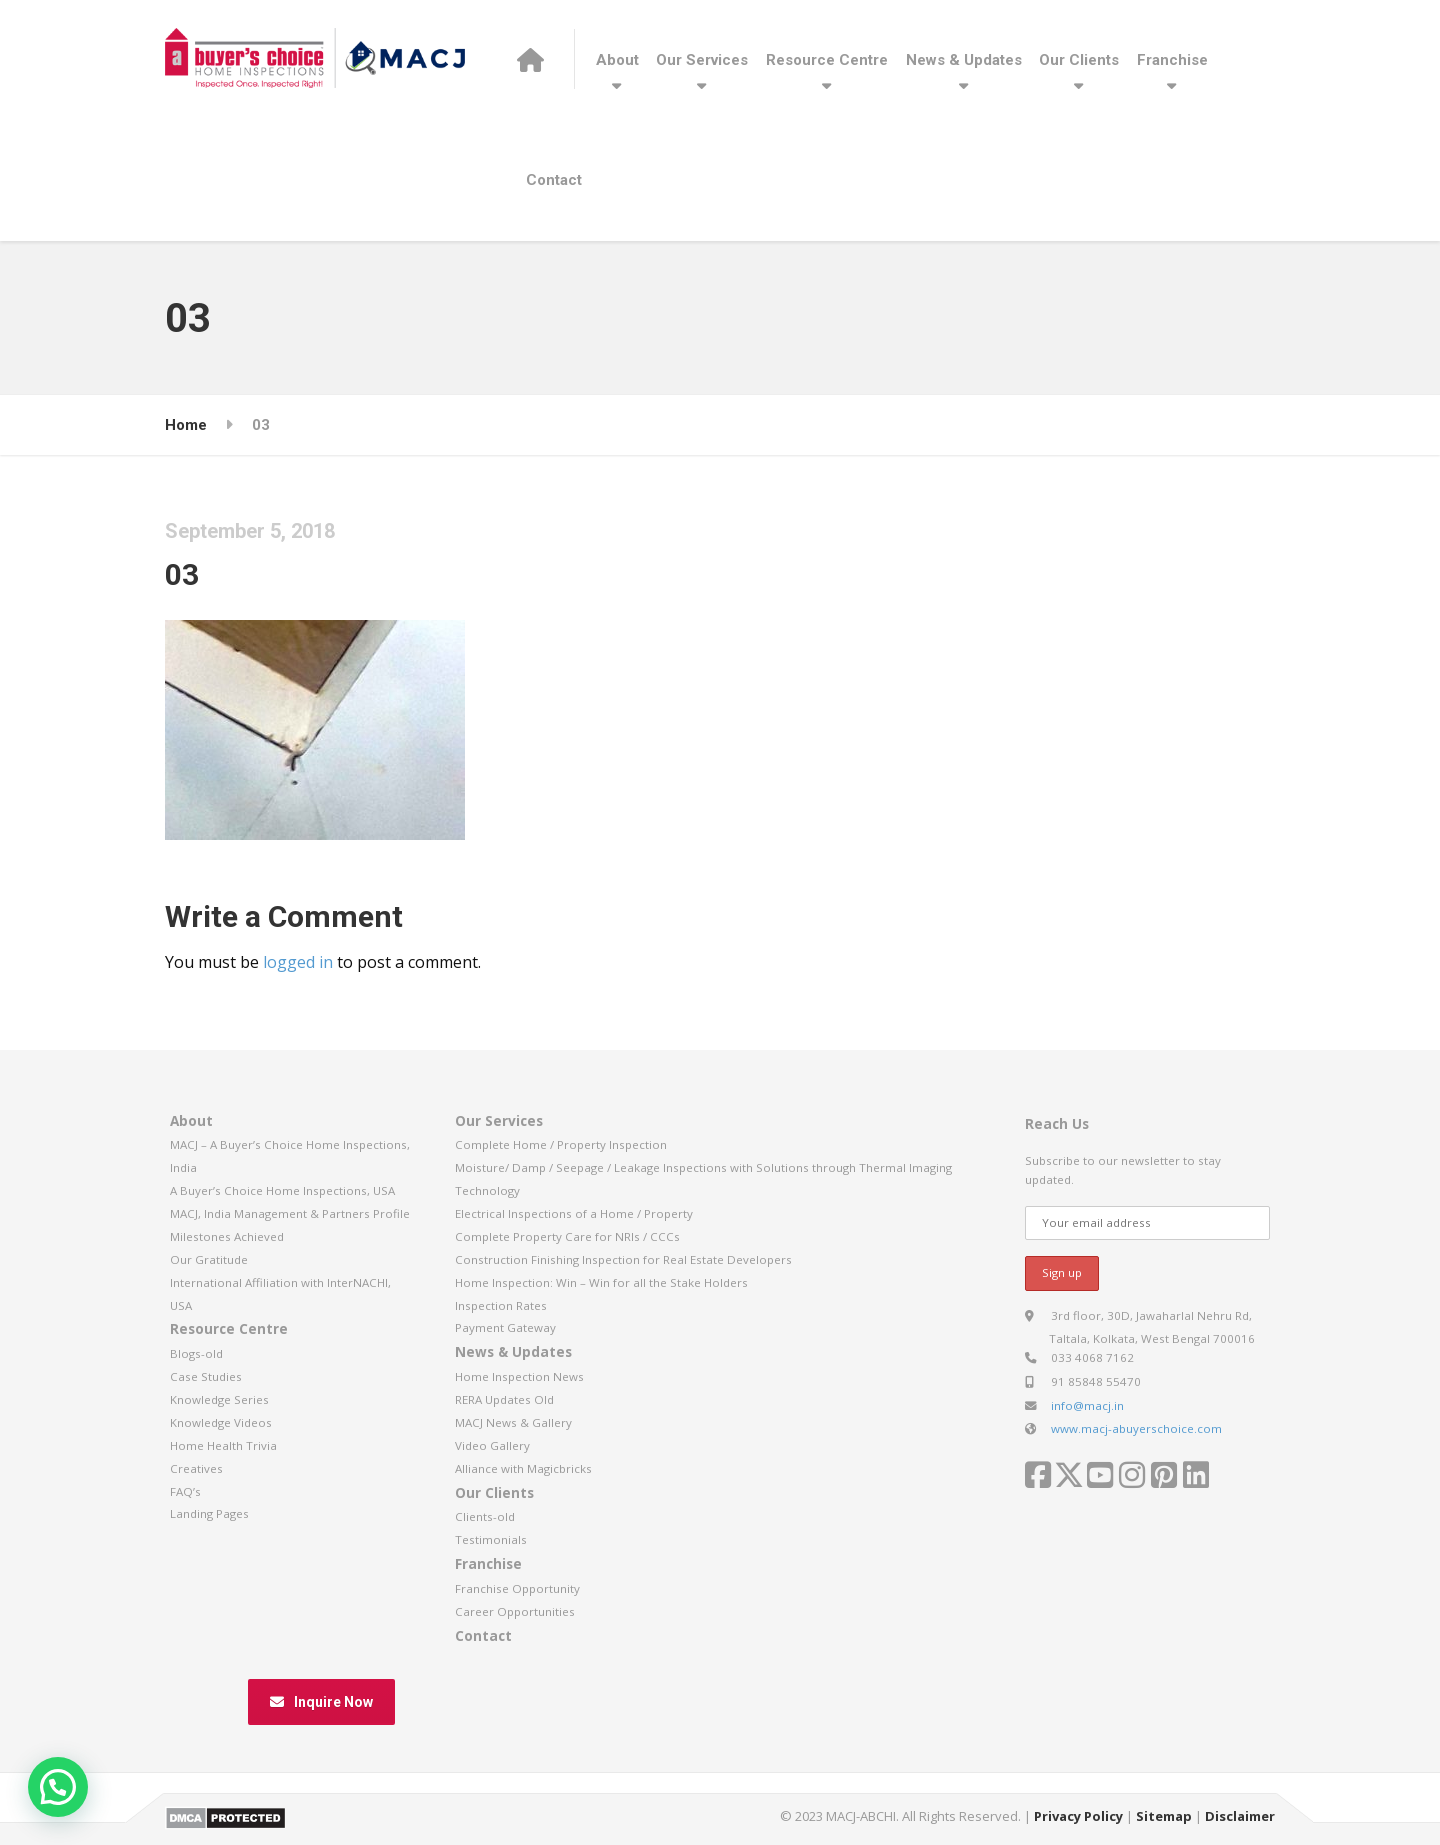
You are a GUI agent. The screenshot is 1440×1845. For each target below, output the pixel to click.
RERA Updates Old (504, 1399)
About (617, 60)
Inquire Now (321, 1702)
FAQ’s (185, 1491)
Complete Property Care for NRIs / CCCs (567, 1236)
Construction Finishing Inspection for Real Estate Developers (623, 1259)
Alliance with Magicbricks (523, 1468)
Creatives (196, 1468)
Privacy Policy (1078, 1816)
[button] (58, 1787)
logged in (298, 962)
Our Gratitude (209, 1259)
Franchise (1172, 60)
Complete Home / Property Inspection (561, 1144)
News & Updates (964, 60)
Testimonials (491, 1539)
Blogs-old (196, 1353)
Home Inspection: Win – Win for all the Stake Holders (601, 1282)
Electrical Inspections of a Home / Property (574, 1213)
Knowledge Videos (221, 1422)
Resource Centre (827, 60)
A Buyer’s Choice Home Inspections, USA (282, 1190)
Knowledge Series (219, 1399)
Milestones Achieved (227, 1236)
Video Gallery (492, 1445)
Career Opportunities (515, 1611)
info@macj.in (1087, 1405)
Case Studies (206, 1376)
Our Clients (1079, 60)
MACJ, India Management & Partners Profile (290, 1213)
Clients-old (485, 1516)
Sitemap (1164, 1816)
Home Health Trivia (223, 1445)
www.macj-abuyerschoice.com (1136, 1428)
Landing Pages (209, 1513)
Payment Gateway (505, 1327)
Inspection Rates (501, 1305)
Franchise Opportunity (517, 1588)
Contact (554, 180)
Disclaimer (1240, 1816)
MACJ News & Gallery (513, 1422)
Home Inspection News (519, 1376)
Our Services (702, 60)
